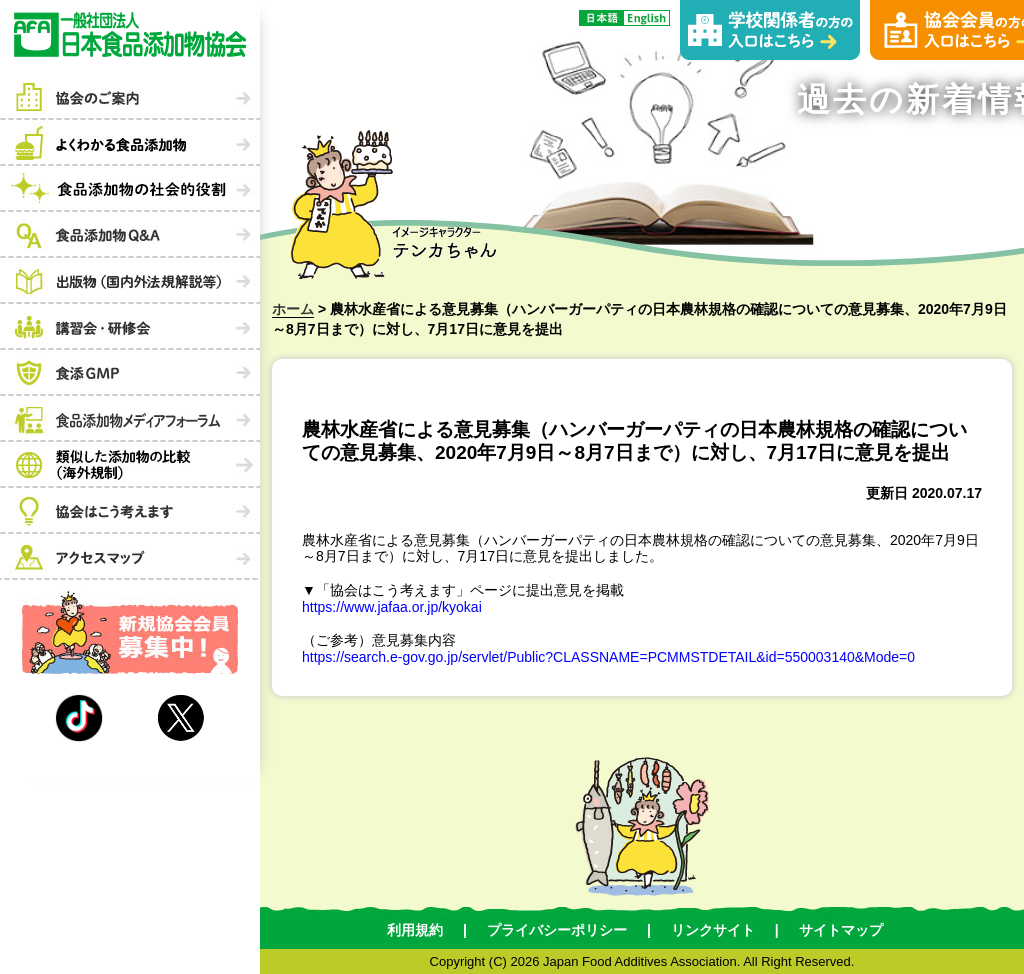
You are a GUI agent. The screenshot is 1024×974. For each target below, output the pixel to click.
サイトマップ (841, 930)
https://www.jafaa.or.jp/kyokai (392, 607)
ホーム (293, 309)
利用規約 (415, 930)
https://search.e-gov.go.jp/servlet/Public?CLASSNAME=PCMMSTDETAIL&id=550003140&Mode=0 (608, 657)
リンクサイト (713, 930)
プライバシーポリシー (557, 930)
